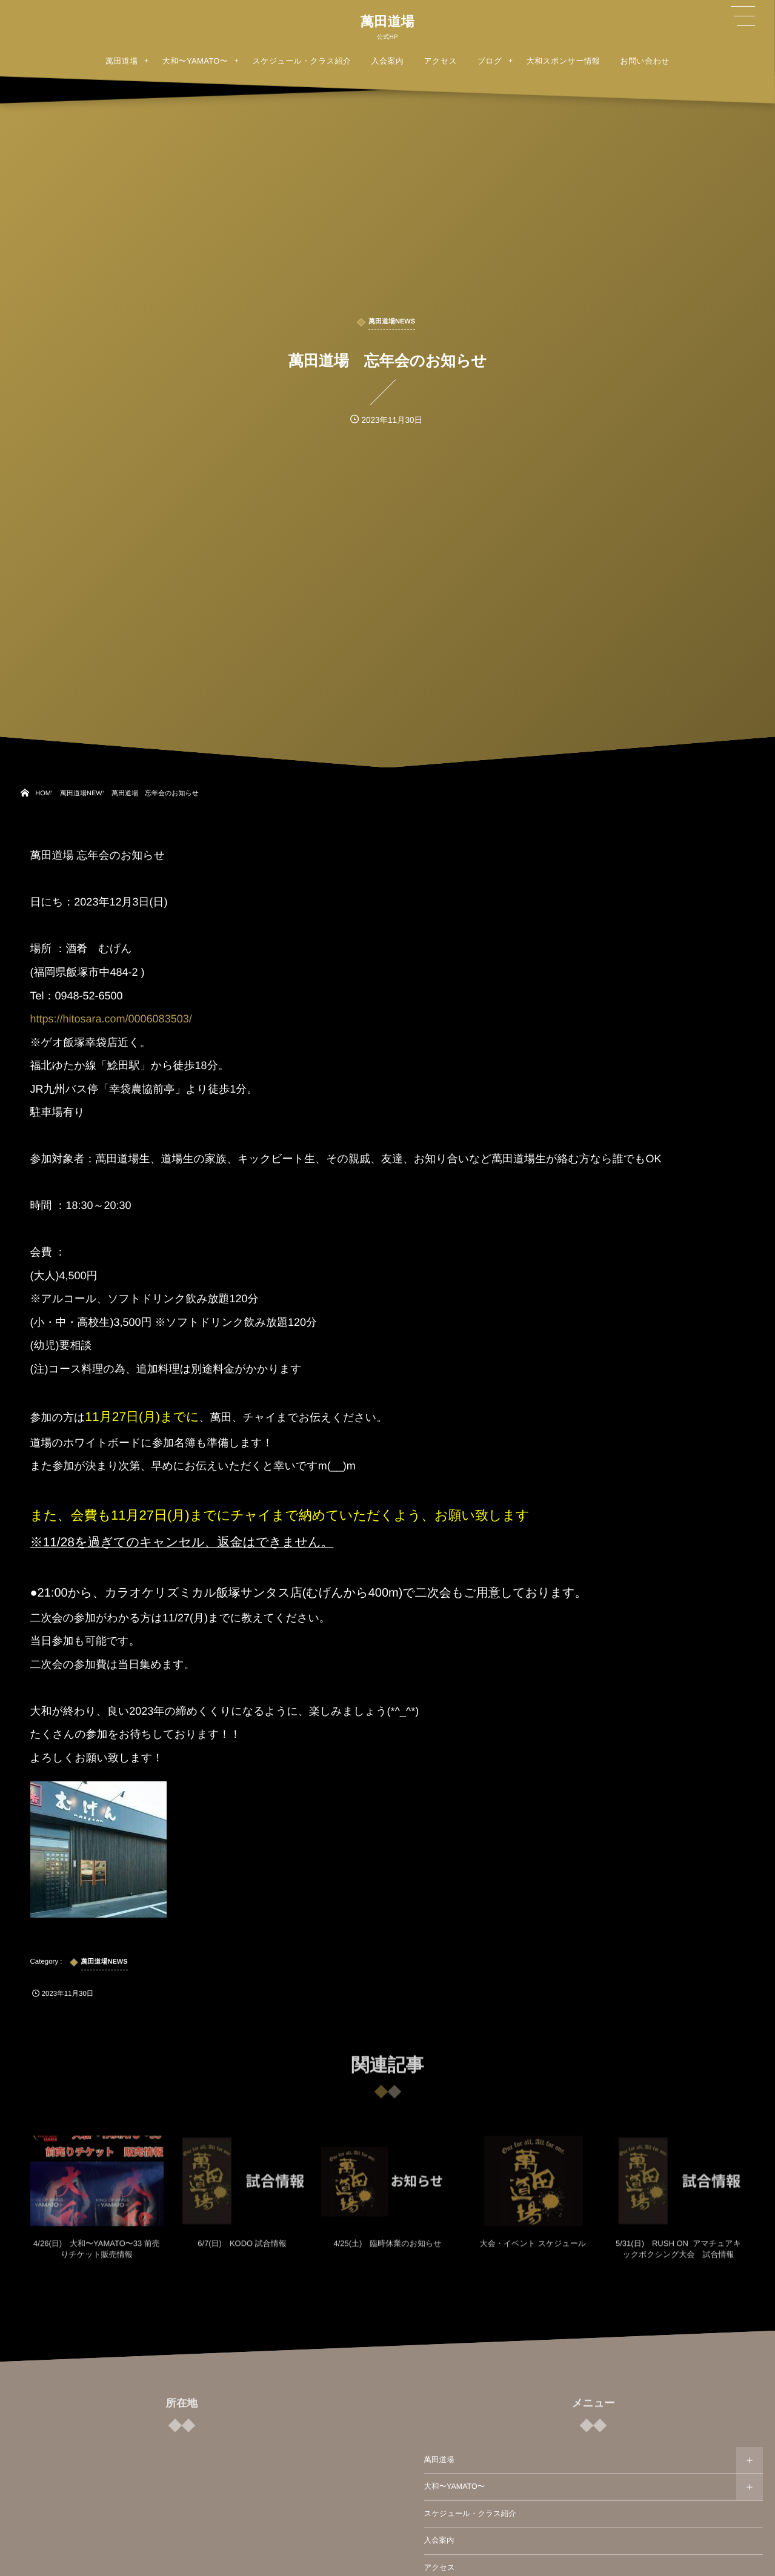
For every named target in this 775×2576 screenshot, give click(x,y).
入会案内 (439, 2540)
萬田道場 (387, 21)
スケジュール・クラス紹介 (470, 2513)
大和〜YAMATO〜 (454, 2486)
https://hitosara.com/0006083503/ (111, 1019)
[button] (743, 16)
